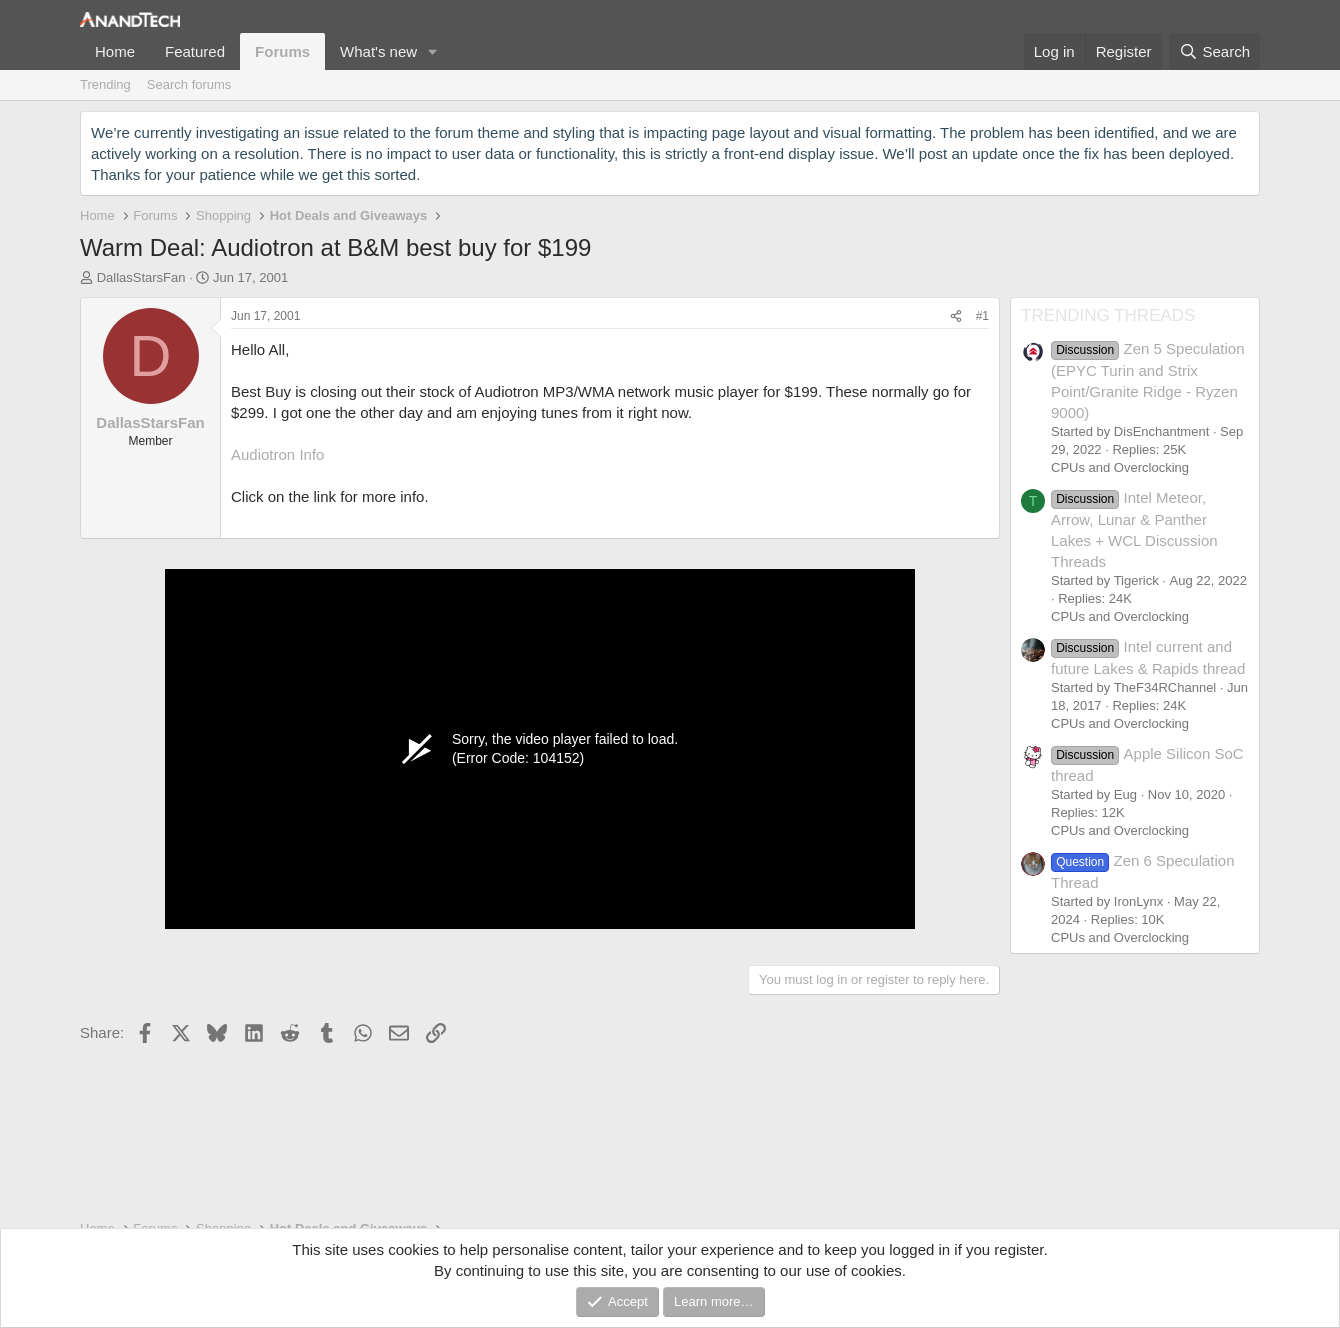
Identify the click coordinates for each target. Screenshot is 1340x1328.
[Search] (1214, 51)
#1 (982, 316)
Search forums (189, 84)
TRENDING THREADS (1108, 315)
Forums (282, 51)
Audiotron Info (277, 454)
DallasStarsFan (141, 277)
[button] (433, 51)
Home (115, 51)
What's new (378, 51)
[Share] (956, 316)
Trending (105, 84)
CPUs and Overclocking (1120, 467)
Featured (195, 51)
